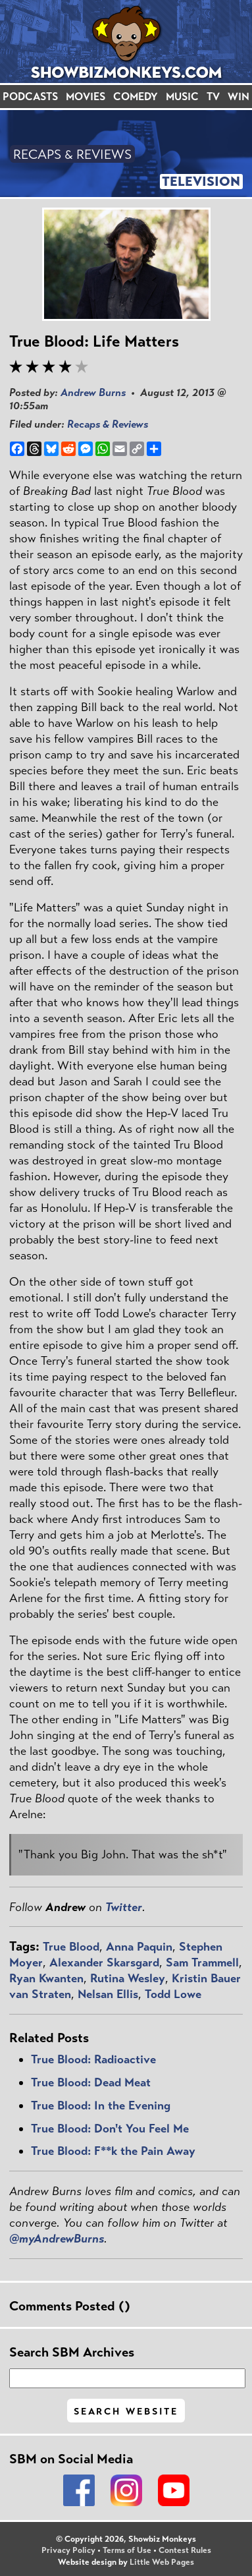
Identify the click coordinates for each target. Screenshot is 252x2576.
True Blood (71, 1946)
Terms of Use (127, 2550)
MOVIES (85, 96)
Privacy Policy (68, 2550)
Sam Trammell (202, 1962)
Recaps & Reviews (107, 424)
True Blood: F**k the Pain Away (113, 2151)
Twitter (123, 1907)
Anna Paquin (139, 1946)
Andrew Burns (93, 392)
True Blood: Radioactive (93, 2059)
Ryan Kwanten (46, 1978)
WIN (238, 96)
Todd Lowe (173, 1994)
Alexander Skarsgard (104, 1962)
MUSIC (182, 96)
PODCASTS (30, 96)
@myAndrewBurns (56, 2238)
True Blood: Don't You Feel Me (110, 2128)
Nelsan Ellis (108, 1994)
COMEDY (135, 96)
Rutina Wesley (127, 1978)
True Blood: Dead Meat (91, 2082)
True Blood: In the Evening (100, 2105)
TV (213, 96)
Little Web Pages (162, 2562)
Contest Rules (185, 2550)
